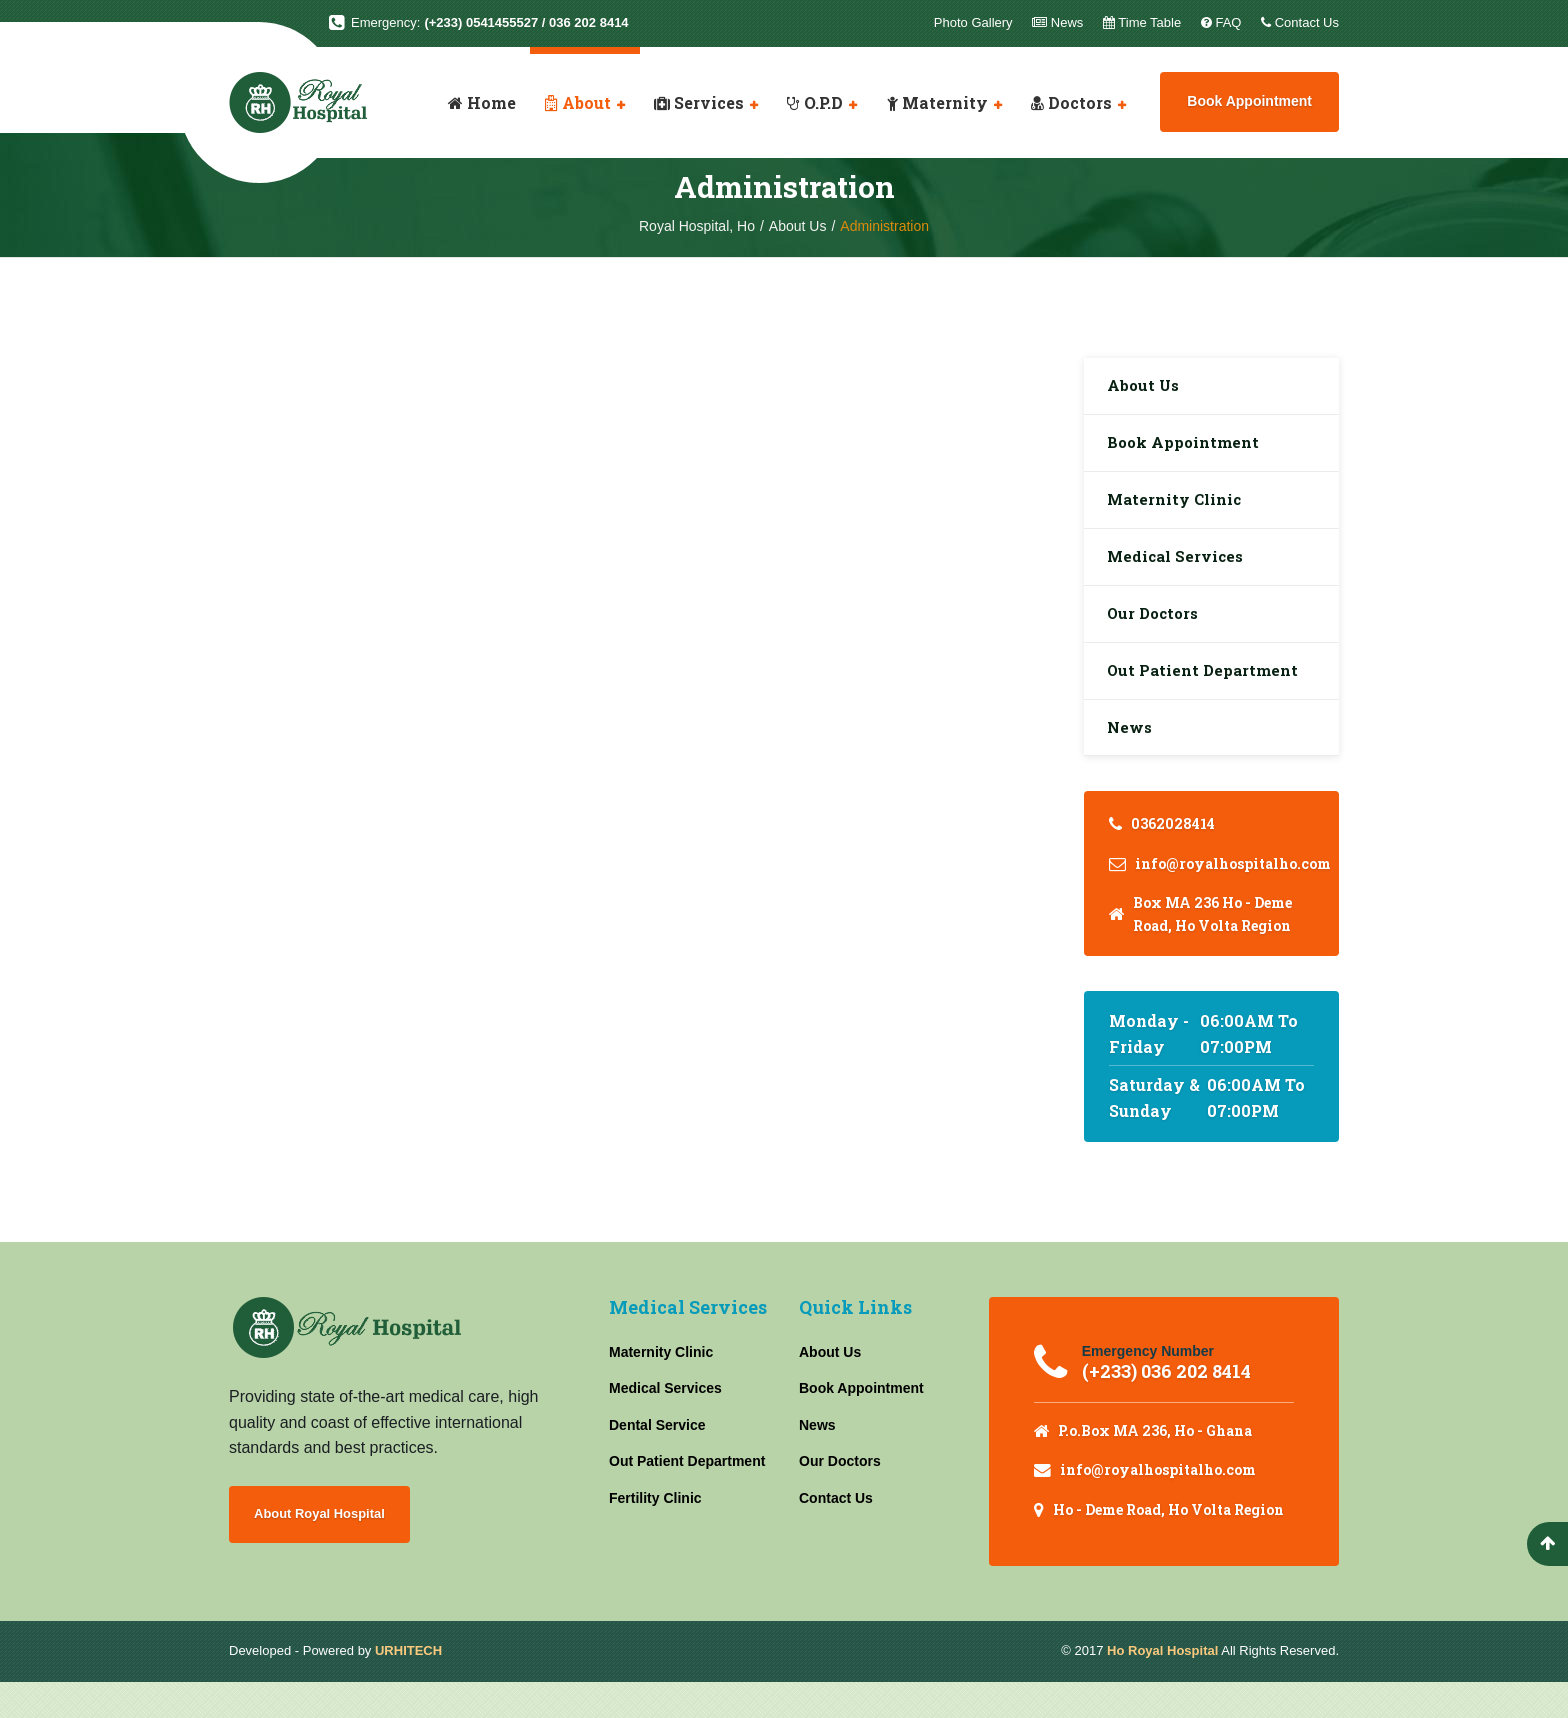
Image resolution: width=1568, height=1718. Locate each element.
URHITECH (408, 1686)
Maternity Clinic (1178, 510)
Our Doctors (1157, 634)
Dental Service (657, 1457)
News (1133, 757)
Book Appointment (1249, 101)
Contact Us (836, 1530)
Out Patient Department (1207, 695)
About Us (1147, 387)
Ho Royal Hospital (1162, 1686)
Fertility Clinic (655, 1530)
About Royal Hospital (327, 1548)
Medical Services (1179, 572)
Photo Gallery (973, 22)
